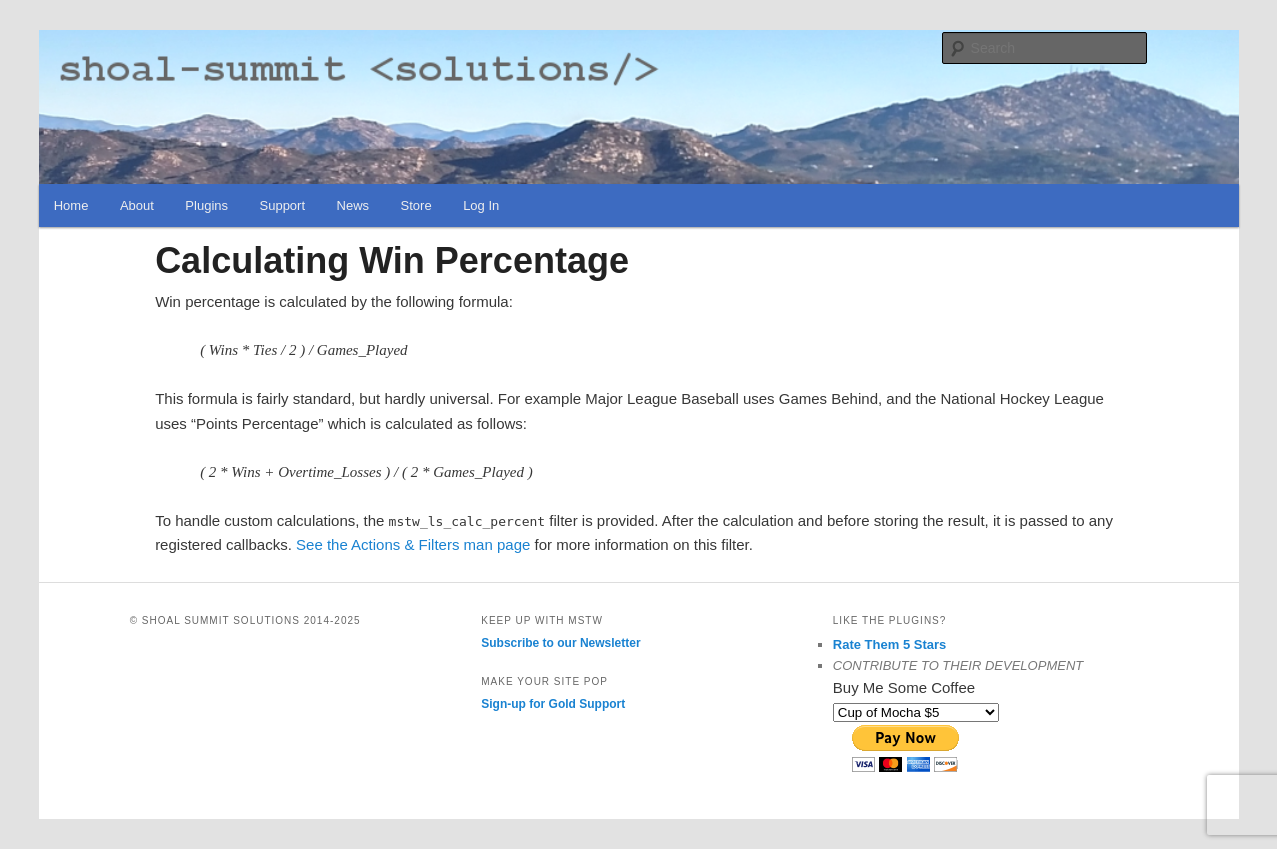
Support (283, 205)
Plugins (206, 205)
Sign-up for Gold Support (553, 704)
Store (416, 205)
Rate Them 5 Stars (889, 644)
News (353, 205)
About (137, 205)
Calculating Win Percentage (392, 260)
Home (71, 205)
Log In (481, 205)
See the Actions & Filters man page (413, 544)
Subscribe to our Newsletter (560, 643)
